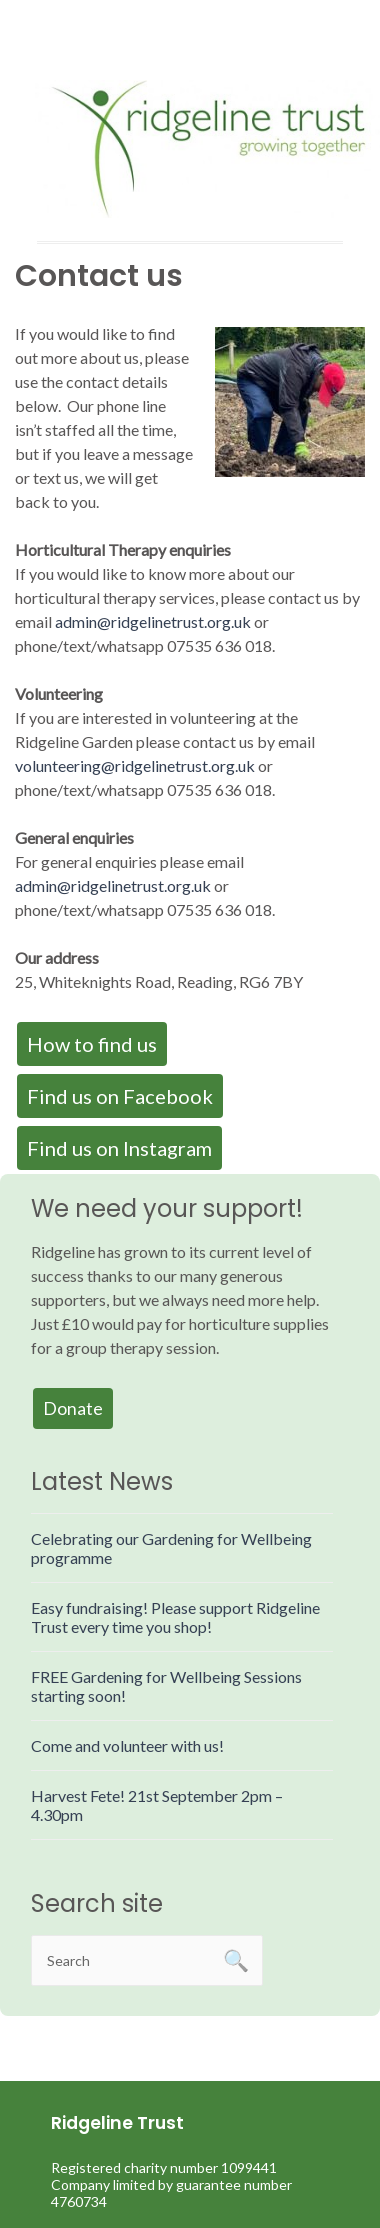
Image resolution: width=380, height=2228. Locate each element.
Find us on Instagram (119, 1148)
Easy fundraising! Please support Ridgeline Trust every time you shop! (175, 1617)
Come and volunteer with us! (127, 1745)
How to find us (92, 1044)
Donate (73, 1408)
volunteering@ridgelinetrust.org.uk (135, 765)
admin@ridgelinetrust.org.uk (153, 621)
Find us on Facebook (120, 1096)
